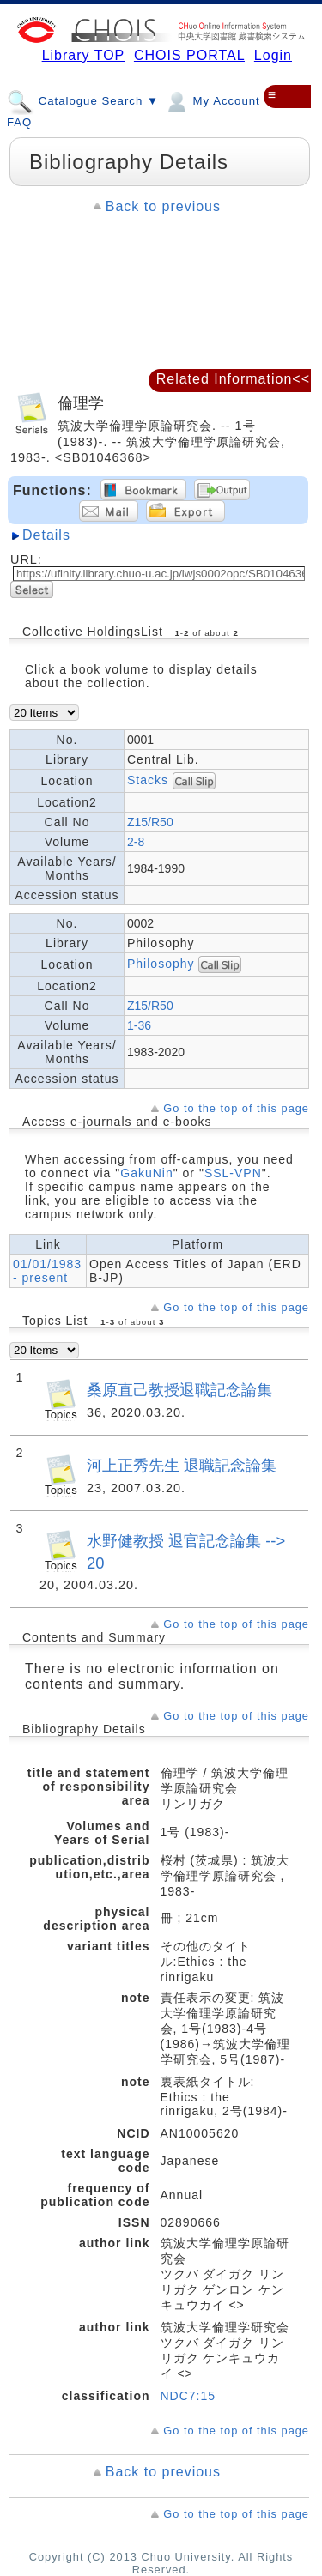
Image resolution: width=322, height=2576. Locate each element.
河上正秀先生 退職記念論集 (181, 1465)
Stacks (147, 780)
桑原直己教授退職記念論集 (179, 1390)
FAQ (19, 122)
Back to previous (163, 206)
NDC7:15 (188, 2396)
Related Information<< (233, 379)
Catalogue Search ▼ (83, 100)
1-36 (139, 1025)
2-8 (135, 842)
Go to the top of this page (236, 1108)
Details (46, 535)
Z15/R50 (150, 822)
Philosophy (162, 964)
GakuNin (146, 1173)
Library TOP (83, 55)
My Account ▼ (219, 100)
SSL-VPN (233, 1173)
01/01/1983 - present (47, 1271)
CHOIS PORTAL (189, 55)
